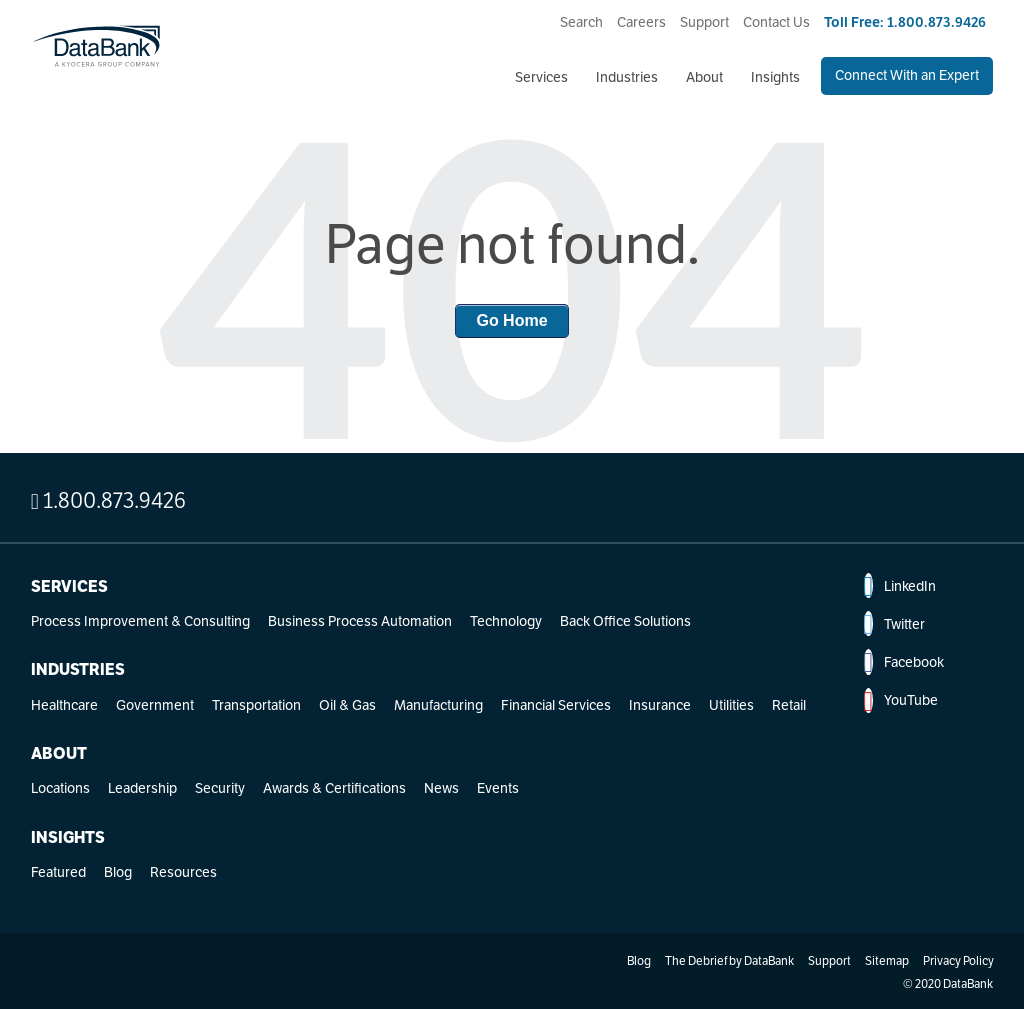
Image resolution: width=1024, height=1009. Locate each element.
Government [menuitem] (155, 705)
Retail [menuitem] (789, 705)
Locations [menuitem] (60, 788)
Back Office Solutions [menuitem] (625, 621)
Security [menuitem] (220, 788)
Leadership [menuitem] (142, 788)
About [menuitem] (704, 77)
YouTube (900, 701)
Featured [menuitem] (58, 872)
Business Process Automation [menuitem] (360, 621)
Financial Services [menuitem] (556, 705)
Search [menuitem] (581, 22)
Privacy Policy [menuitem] (958, 960)
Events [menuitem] (498, 788)
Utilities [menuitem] (731, 705)
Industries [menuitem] (627, 77)
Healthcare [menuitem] (64, 705)
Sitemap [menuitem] (887, 960)
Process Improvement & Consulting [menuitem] (140, 621)
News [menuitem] (441, 788)
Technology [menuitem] (506, 621)
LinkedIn (899, 586)
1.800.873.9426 (108, 500)
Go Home (511, 320)
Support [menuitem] (704, 22)
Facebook (903, 662)
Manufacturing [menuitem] (438, 705)
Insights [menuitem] (775, 77)
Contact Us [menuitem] (776, 22)
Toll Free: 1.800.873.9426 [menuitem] (905, 22)
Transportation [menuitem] (256, 705)
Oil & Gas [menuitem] (347, 705)
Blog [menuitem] (118, 872)
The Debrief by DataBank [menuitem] (729, 960)
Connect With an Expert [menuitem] (907, 75)
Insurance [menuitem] (660, 705)
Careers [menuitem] (641, 22)
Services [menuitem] (541, 77)
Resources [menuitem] (183, 872)
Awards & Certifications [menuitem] (334, 788)
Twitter (893, 624)
